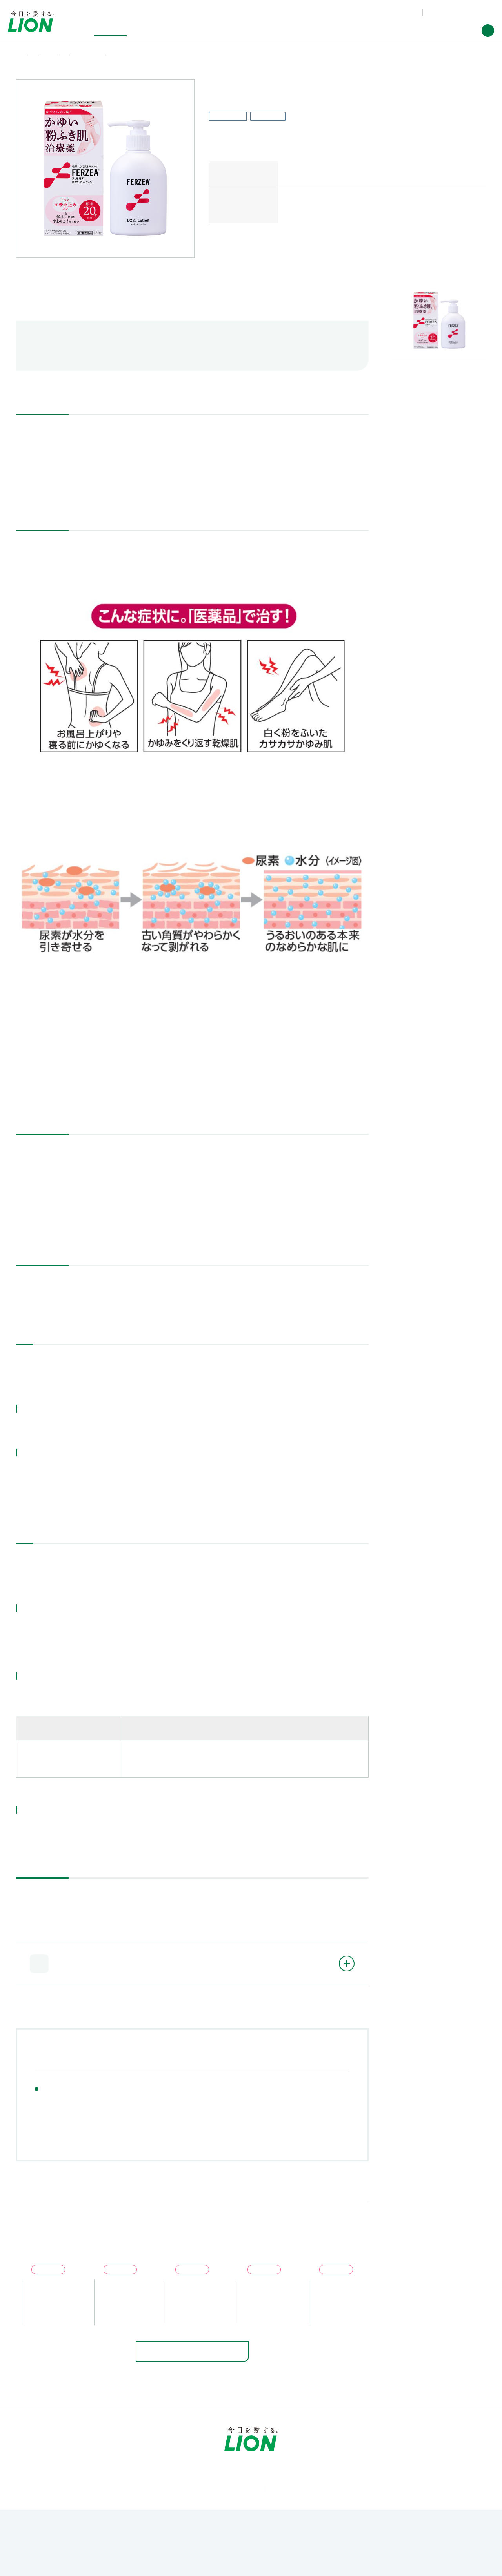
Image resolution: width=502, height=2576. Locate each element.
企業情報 (312, 2449)
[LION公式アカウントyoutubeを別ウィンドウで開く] (238, 2515)
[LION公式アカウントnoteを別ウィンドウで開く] (264, 2515)
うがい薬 (198, 2096)
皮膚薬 (91, 2109)
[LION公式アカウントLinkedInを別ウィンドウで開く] (289, 2515)
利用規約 (73, 2544)
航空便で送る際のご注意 (77, 345)
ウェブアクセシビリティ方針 (126, 2544)
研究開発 (117, 2449)
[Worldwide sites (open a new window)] (459, 12)
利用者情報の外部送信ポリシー (279, 2544)
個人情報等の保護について (200, 2544)
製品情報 (61, 2449)
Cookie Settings (356, 2563)
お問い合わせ (394, 12)
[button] (488, 30)
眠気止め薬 (136, 2109)
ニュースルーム (376, 2449)
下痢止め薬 (246, 2096)
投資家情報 (253, 2449)
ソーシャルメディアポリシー (359, 2544)
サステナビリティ (183, 2449)
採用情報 (440, 2449)
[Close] (489, 2561)
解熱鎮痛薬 (55, 2096)
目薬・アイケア (110, 2096)
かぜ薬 (158, 2096)
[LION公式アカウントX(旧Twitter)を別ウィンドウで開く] (213, 2515)
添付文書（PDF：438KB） (66, 482)
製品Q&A (359, 12)
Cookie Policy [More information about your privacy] (248, 2565)
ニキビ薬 (51, 2109)
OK (413, 2563)
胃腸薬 (290, 2096)
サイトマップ (416, 2544)
